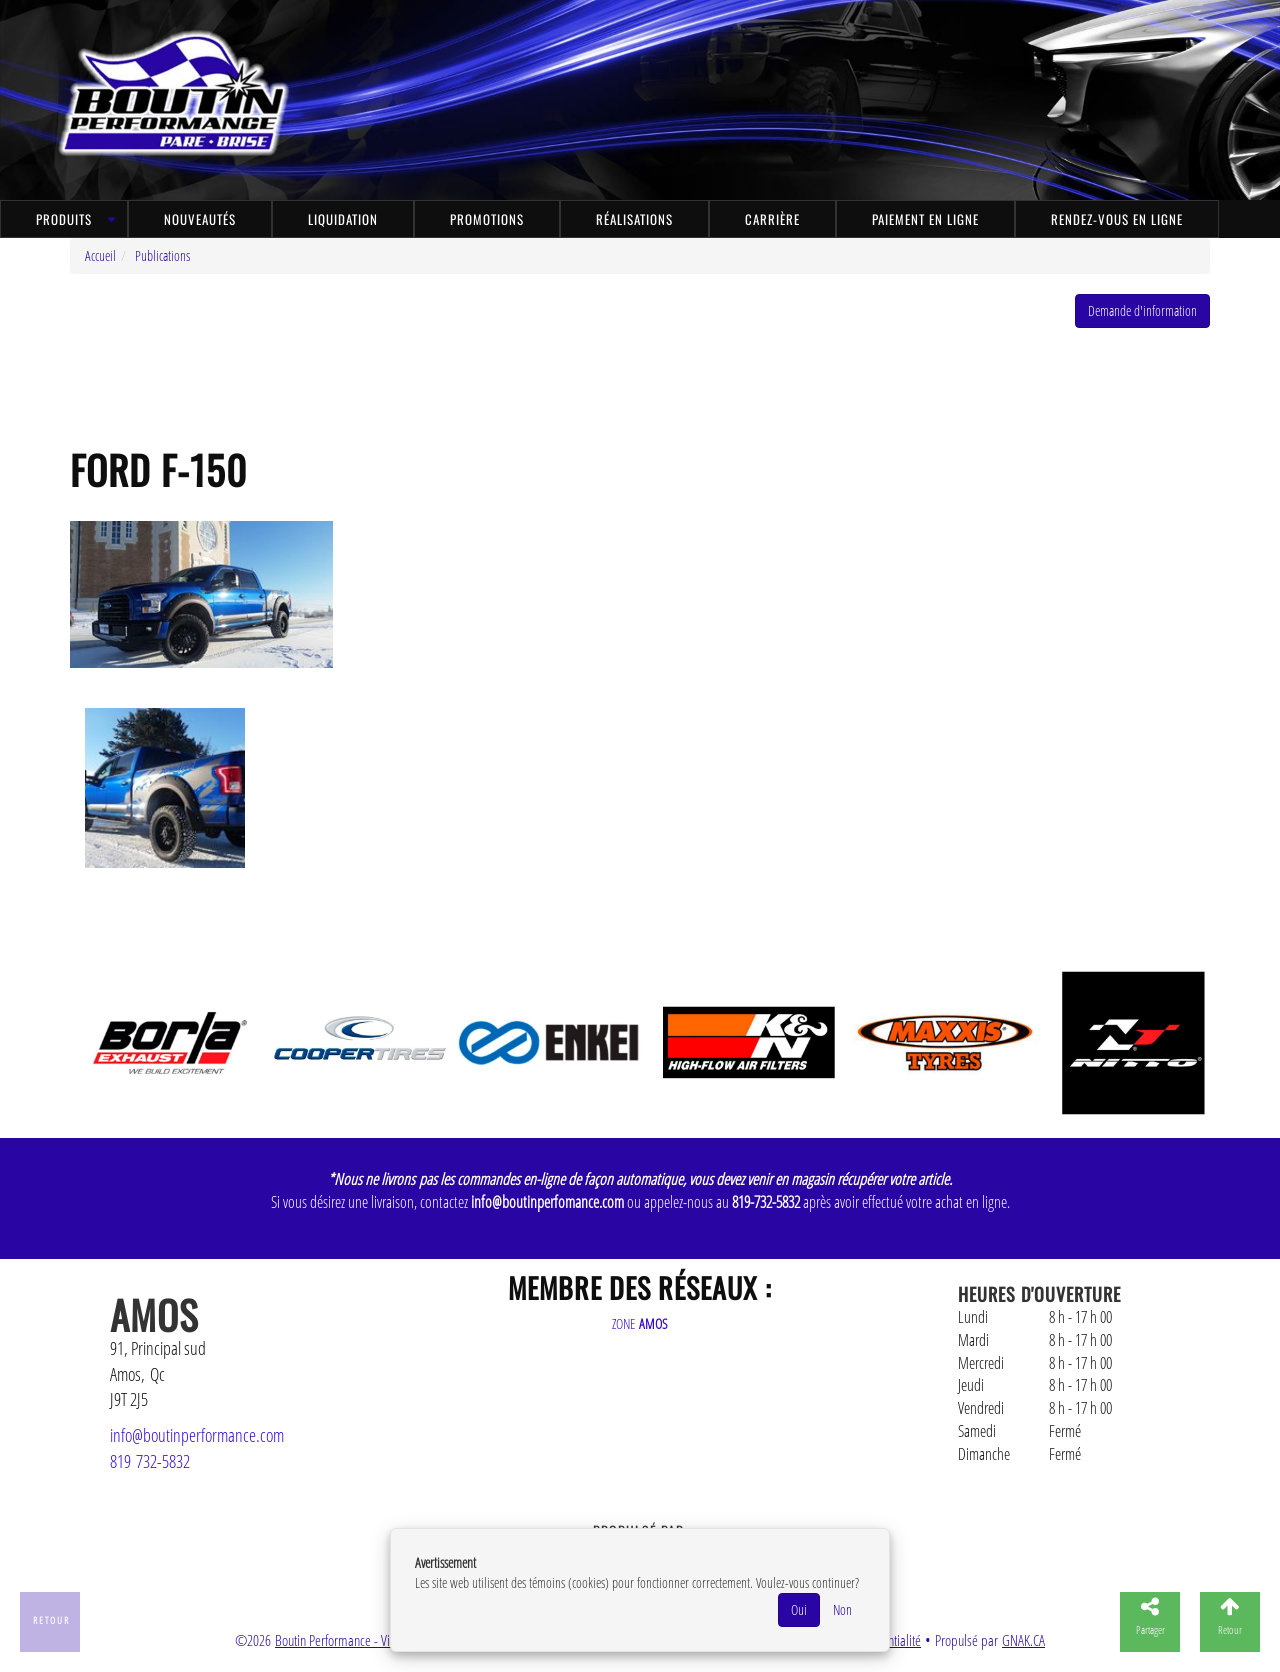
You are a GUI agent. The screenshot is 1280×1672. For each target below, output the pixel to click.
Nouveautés (200, 219)
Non (842, 1609)
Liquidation (343, 219)
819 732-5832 (150, 1461)
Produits (64, 219)
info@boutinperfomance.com (547, 1202)
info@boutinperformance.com (197, 1435)
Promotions (487, 219)
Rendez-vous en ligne (1117, 219)
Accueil (100, 255)
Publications (162, 255)
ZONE (640, 1323)
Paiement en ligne (925, 219)
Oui (799, 1609)
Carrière (772, 219)
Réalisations (634, 219)
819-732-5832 (766, 1202)
